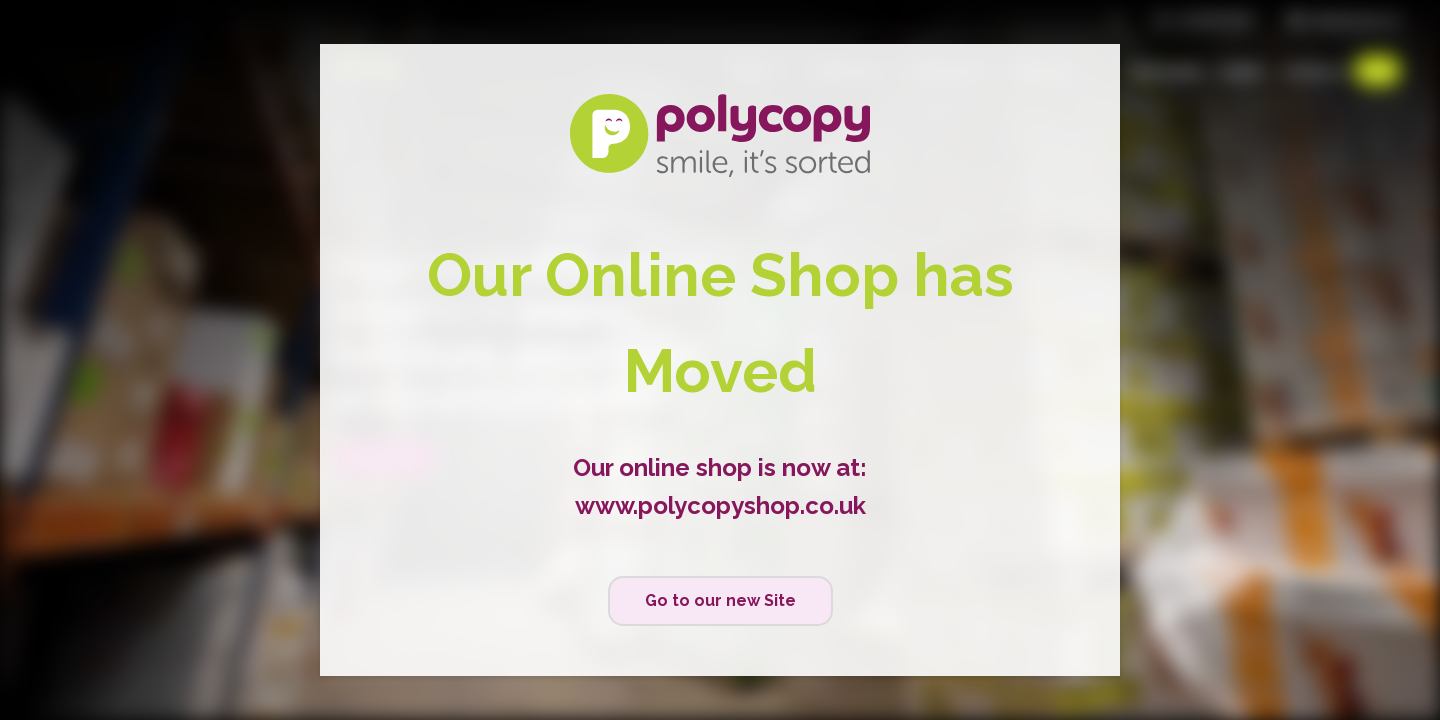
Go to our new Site (720, 600)
